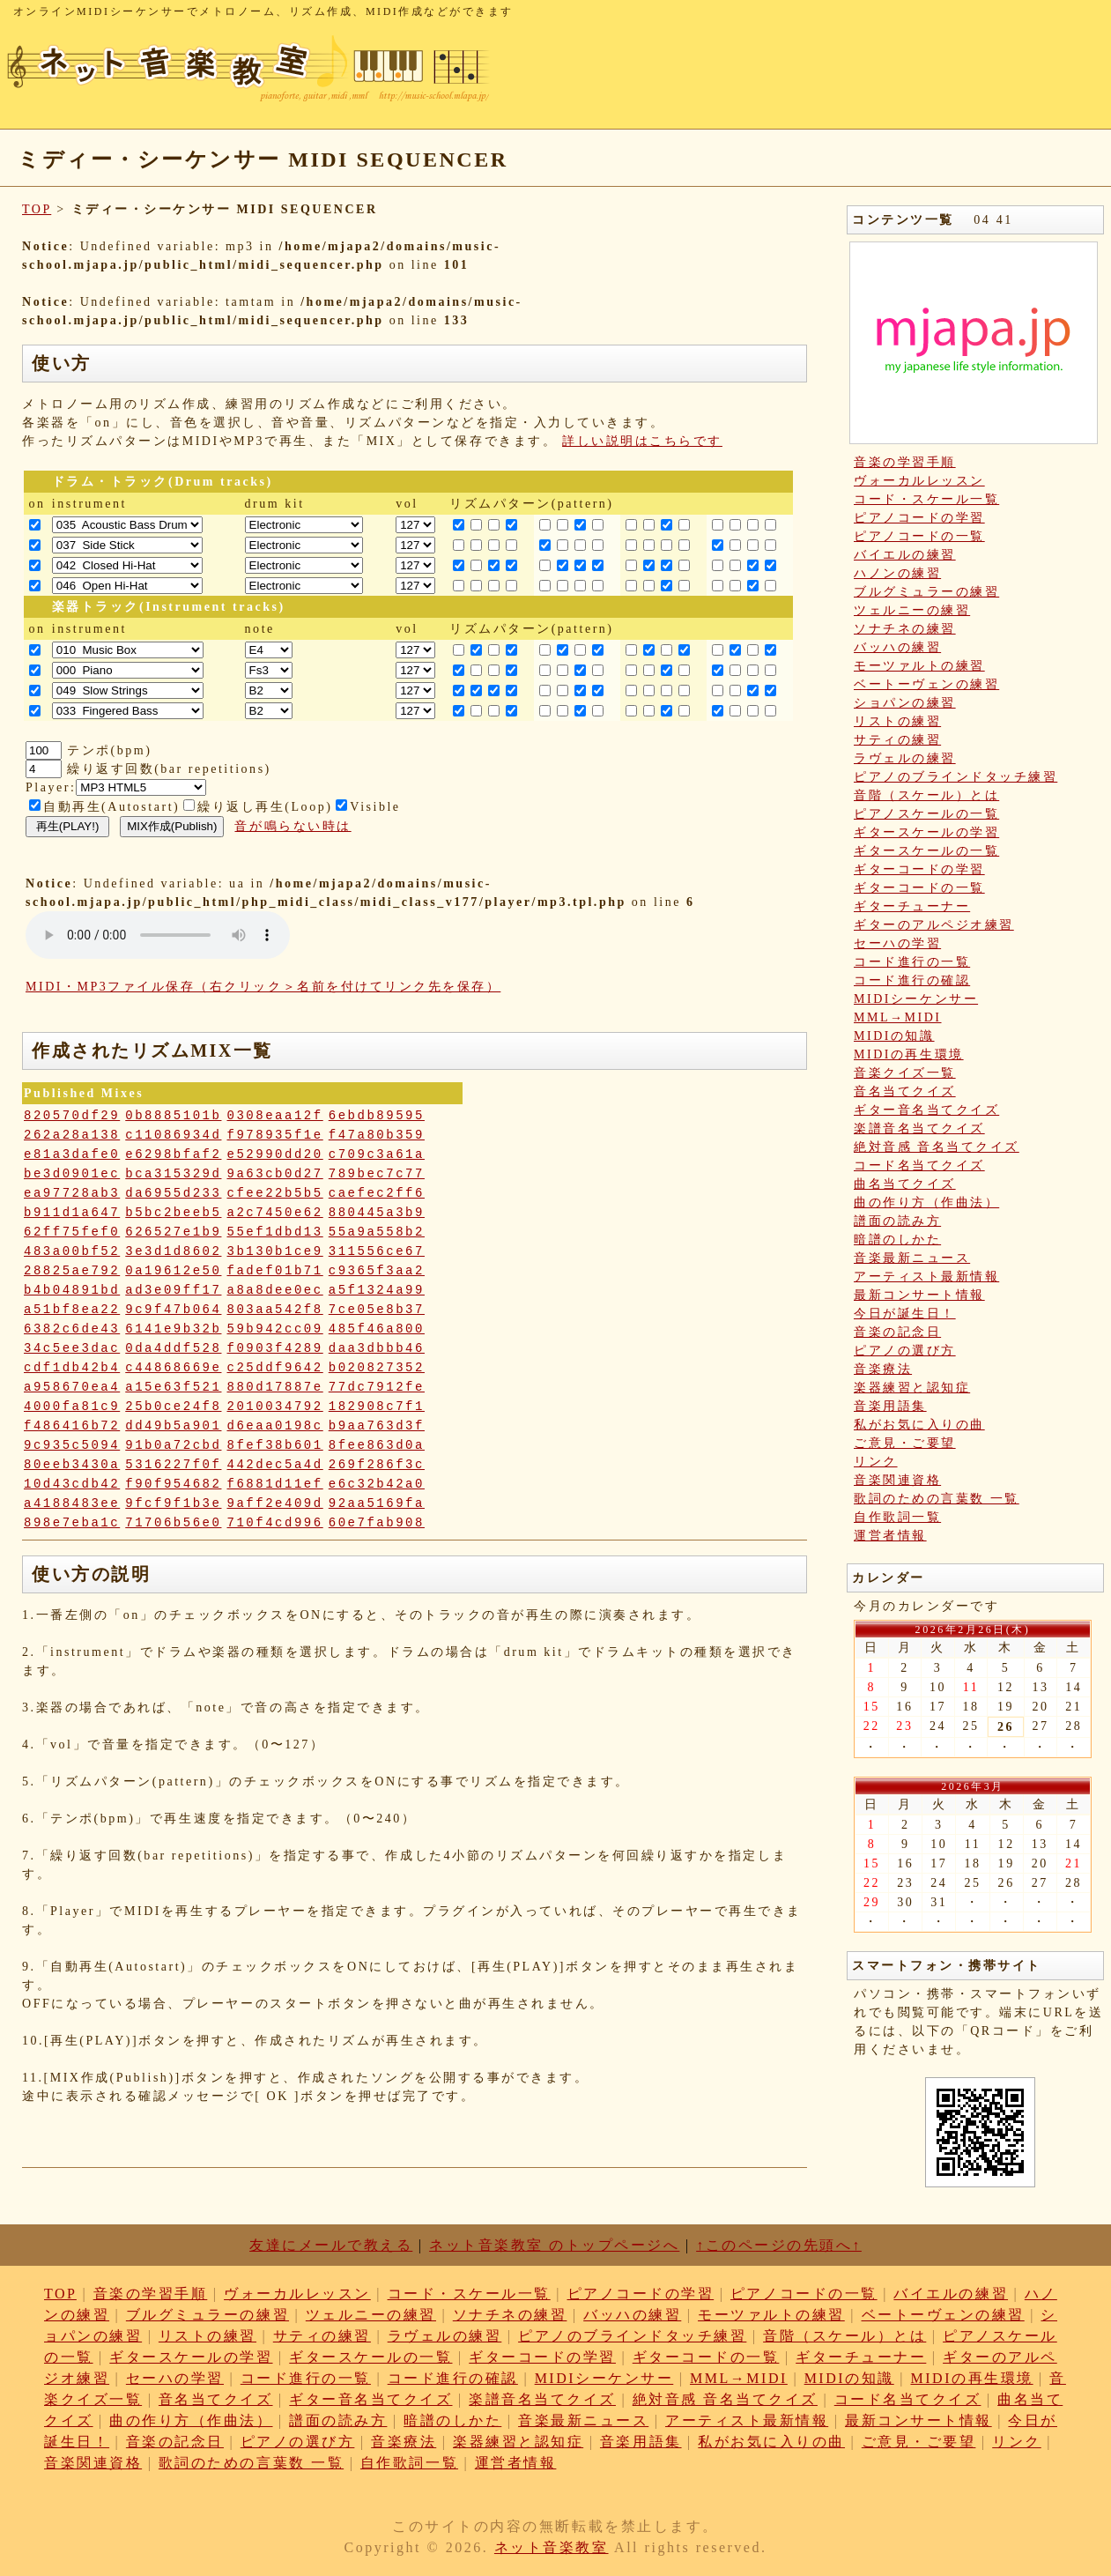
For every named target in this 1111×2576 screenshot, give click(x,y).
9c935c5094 (72, 1445)
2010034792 (275, 1406)
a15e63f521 (173, 1387)
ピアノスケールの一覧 (926, 813)
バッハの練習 (897, 647)
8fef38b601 (275, 1445)
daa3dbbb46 (377, 1348)
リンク (876, 1461)
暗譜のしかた (897, 1239)
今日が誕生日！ (905, 1313)
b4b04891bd (72, 1290)
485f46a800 (377, 1329)
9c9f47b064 (173, 1310)
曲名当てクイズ (905, 1184)
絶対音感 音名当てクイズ (936, 1147)
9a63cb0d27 (275, 1174)
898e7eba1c (72, 1523)
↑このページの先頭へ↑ (779, 2245)
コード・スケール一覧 (926, 499)
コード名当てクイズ (919, 1165)
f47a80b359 (377, 1135)
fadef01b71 (275, 1271)
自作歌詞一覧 (897, 1517)
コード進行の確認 (912, 980)
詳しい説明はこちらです (642, 441)
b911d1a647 (72, 1213)
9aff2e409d (275, 1503)
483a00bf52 (72, 1251)
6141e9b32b (173, 1329)
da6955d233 (173, 1193)
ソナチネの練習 (905, 628)
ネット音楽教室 (551, 2547)
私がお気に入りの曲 (919, 1424)
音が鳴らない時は (292, 826)
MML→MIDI (898, 1017)
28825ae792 (72, 1271)
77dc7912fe (377, 1387)
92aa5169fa (377, 1503)
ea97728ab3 (72, 1193)
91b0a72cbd (173, 1445)
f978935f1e (275, 1135)
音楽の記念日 (897, 1332)
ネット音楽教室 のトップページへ (554, 2245)
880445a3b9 (377, 1213)
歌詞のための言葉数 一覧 (936, 1498)
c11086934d (173, 1135)
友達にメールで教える (330, 2245)
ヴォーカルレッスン (919, 480)
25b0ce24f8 (173, 1406)
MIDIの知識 (894, 1036)
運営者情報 (890, 1535)
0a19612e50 (173, 1271)
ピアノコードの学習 (919, 517)
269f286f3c (377, 1465)
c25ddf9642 (275, 1368)
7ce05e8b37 (377, 1310)
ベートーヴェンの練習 (926, 684)
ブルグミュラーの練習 (926, 591)
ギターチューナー (912, 906)
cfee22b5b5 (275, 1193)
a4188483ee (72, 1503)
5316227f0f (173, 1465)
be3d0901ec (72, 1174)
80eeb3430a (72, 1465)
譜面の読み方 (897, 1221)
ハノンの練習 (897, 573)
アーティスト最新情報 (926, 1276)
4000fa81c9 (72, 1406)
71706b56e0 (173, 1523)
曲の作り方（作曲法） (926, 1202)
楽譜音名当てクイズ (919, 1128)
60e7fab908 (377, 1523)
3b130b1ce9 (275, 1251)
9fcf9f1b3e (173, 1503)
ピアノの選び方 (905, 1350)
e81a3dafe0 (72, 1154)
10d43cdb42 (72, 1484)
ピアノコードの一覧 (919, 536)
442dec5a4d (275, 1465)
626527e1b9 (173, 1232)
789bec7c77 (377, 1174)
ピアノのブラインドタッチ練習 (955, 776)
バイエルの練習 (905, 554)
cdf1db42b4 (72, 1368)
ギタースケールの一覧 (926, 850)
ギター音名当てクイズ (926, 1110)
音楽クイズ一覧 (905, 1073)
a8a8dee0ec (275, 1290)
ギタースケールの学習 (926, 832)
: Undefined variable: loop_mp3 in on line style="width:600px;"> (158, 935)
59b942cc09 (275, 1329)
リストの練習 (897, 721)
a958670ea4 (72, 1387)
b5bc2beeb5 (173, 1213)
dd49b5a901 (173, 1426)
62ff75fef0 (72, 1232)
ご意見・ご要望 (905, 1443)
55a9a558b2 (377, 1232)
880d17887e (275, 1387)
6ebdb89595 (377, 1116)
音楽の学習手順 (905, 462)
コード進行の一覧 (912, 962)
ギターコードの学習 (919, 869)
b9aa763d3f (377, 1426)
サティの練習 (897, 739)
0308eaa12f (275, 1116)
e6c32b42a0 (377, 1484)
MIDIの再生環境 (909, 1054)
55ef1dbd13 (275, 1232)
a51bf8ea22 (72, 1310)
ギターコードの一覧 (919, 888)
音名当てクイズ (905, 1091)
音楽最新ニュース (912, 1258)
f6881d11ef (275, 1484)
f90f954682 (173, 1484)
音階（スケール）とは (926, 795)
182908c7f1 (377, 1406)
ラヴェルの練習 (905, 758)
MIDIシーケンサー (916, 999)
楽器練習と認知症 (912, 1387)
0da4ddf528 (173, 1348)
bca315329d (173, 1174)
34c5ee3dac (72, 1348)
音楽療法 (883, 1369)
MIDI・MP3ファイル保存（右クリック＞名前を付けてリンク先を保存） (263, 986)
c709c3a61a (377, 1154)
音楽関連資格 (897, 1480)
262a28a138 (72, 1135)
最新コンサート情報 (919, 1295)
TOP (36, 209)
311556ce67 (377, 1251)
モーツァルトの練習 (919, 665)
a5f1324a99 (377, 1290)
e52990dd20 (275, 1154)
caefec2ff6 (377, 1193)
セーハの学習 (897, 943)
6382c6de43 (72, 1329)
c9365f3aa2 (377, 1271)
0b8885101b (173, 1116)
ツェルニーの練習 (912, 610)
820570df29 (72, 1116)
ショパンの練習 (905, 702)
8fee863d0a (377, 1445)
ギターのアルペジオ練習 (934, 925)
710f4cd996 (275, 1523)
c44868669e (173, 1368)
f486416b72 (72, 1426)
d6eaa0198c (275, 1426)
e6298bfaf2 (173, 1154)
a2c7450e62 (275, 1213)
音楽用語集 (890, 1406)
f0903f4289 (275, 1348)
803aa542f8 (275, 1310)
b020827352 (377, 1368)
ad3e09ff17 (173, 1290)
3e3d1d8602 (173, 1251)
